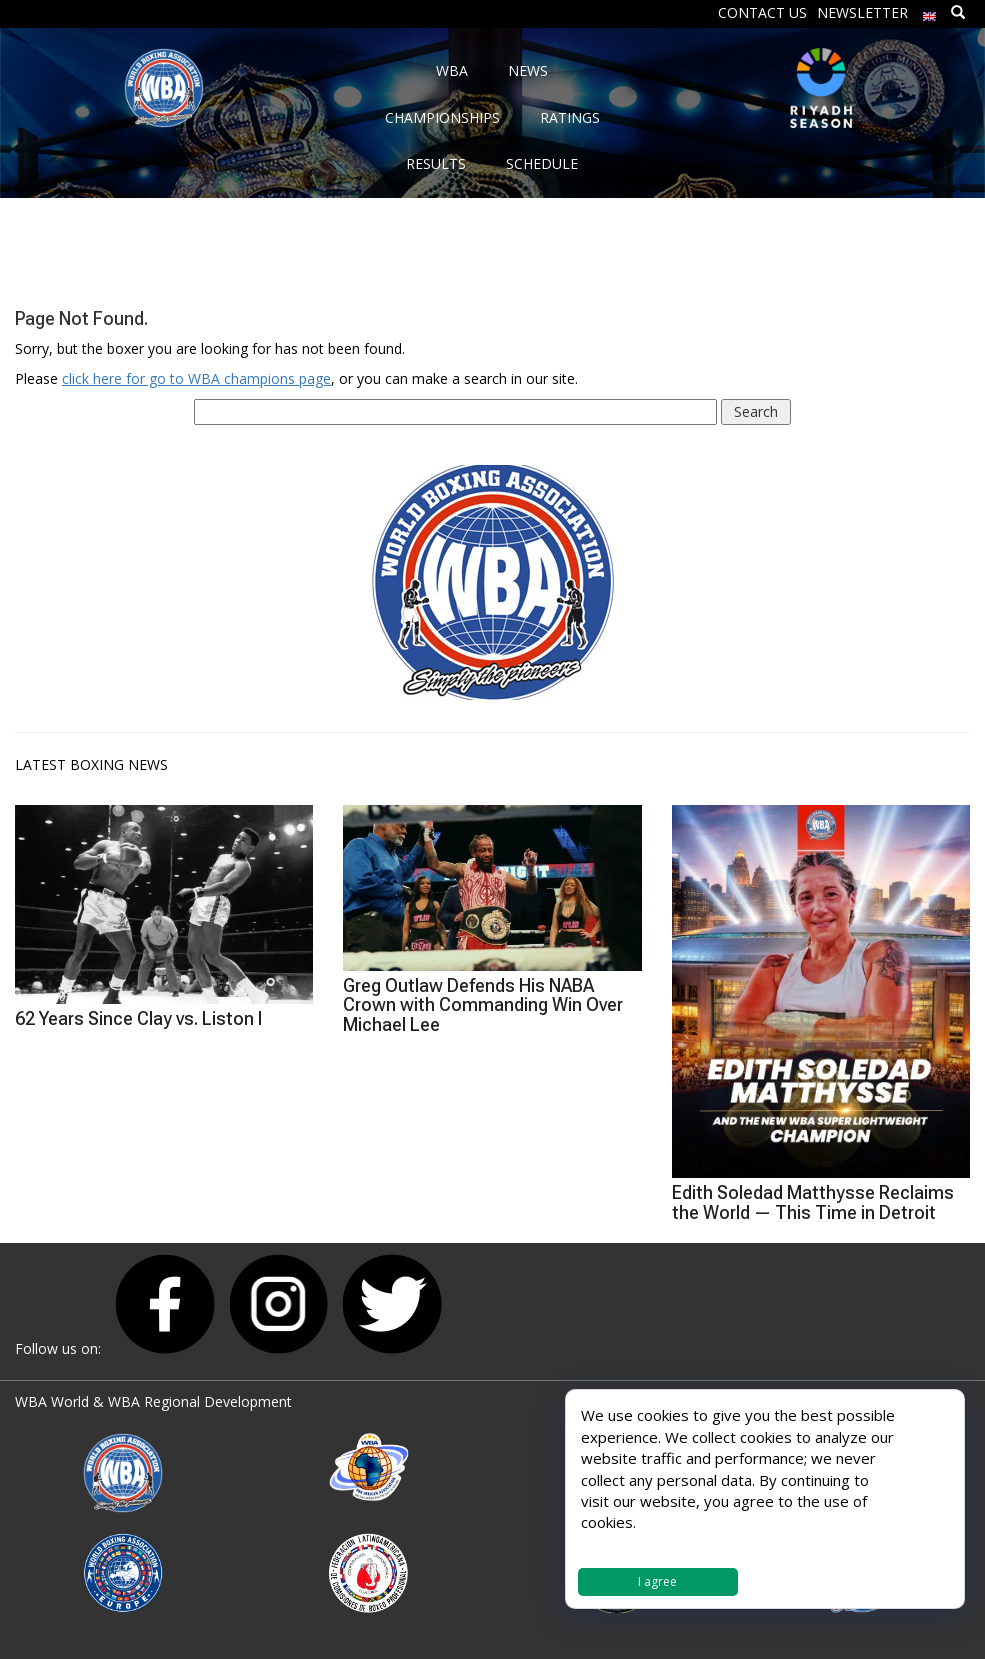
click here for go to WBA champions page (196, 378)
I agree (657, 1581)
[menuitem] (930, 11)
